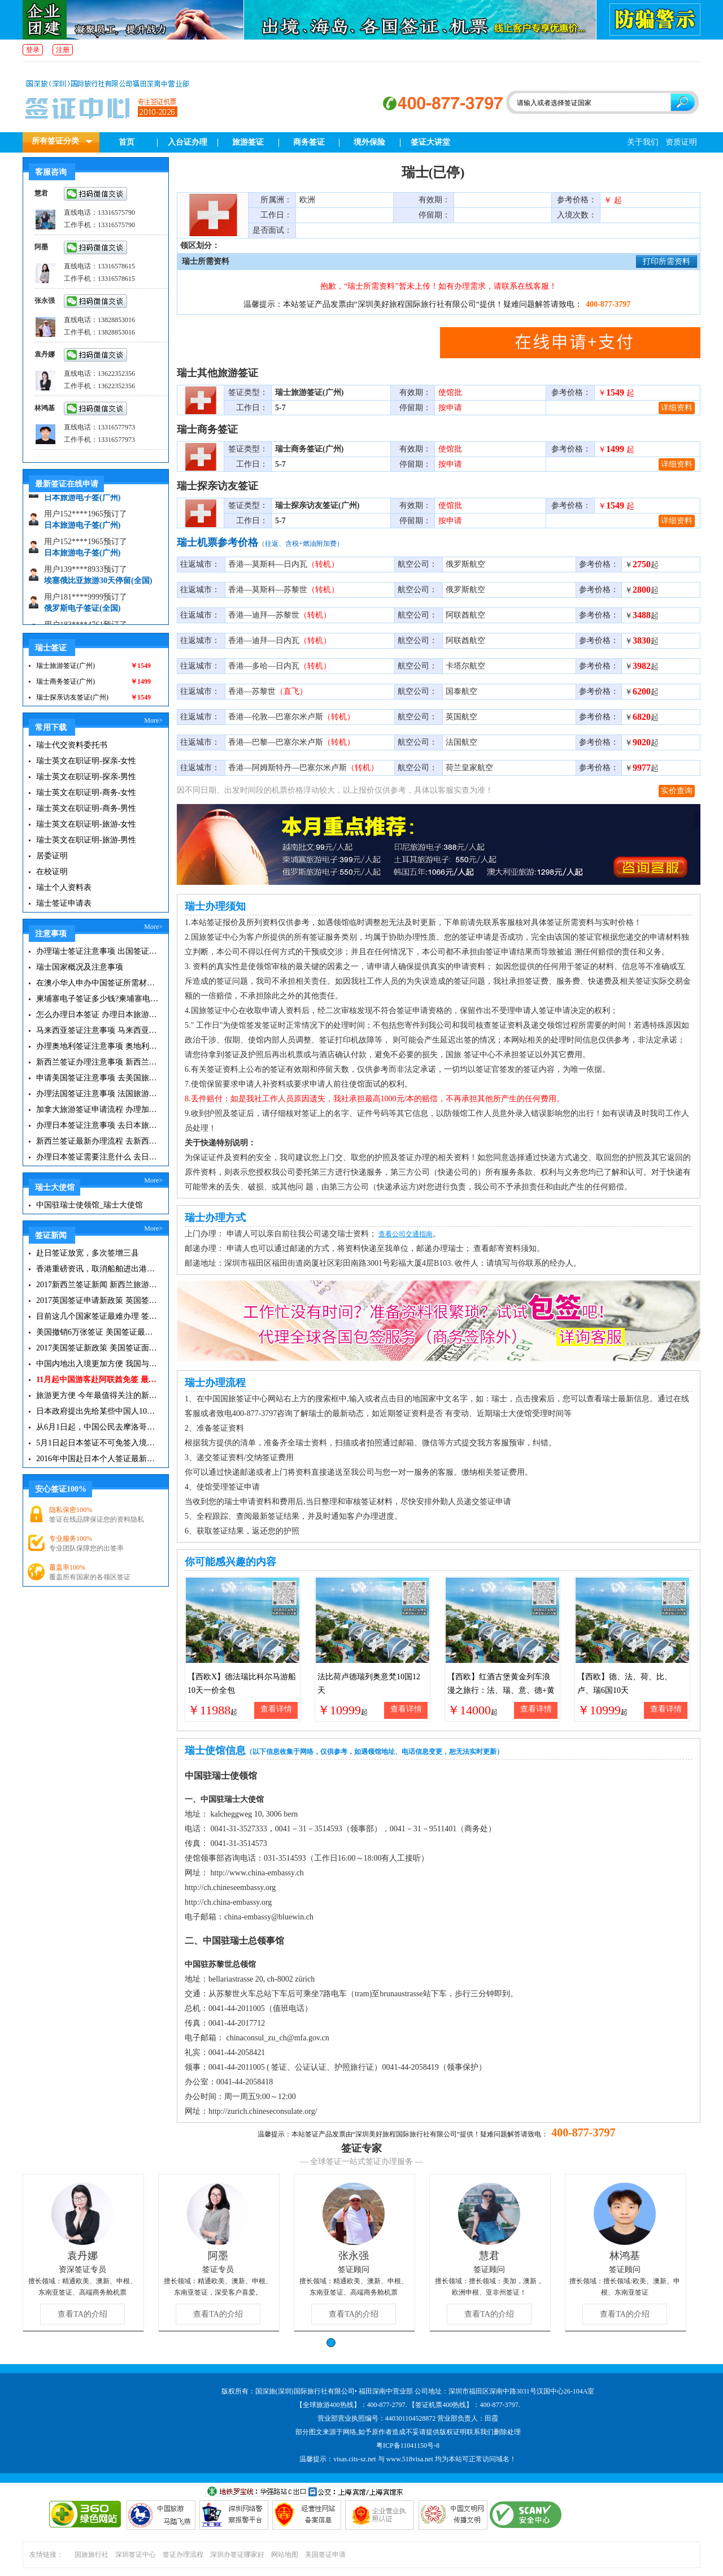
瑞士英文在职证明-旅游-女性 (86, 824)
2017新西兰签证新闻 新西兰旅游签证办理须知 (97, 1284)
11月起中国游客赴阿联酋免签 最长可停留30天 (97, 1379)
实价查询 (676, 791)
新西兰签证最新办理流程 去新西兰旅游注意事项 (97, 1141)
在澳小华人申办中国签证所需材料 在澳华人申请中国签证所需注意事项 (97, 983)
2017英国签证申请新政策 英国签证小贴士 (97, 1300)
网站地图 (284, 2554)
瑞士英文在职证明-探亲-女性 (86, 761)
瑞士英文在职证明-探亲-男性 (86, 776)
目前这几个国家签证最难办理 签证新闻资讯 (97, 1316)
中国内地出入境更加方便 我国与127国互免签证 (97, 1363)
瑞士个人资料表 (64, 887)
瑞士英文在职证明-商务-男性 (86, 808)
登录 (33, 50)
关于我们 (643, 142)
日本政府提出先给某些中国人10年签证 (97, 1411)
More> (153, 720)
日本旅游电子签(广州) (82, 504)
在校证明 (52, 871)
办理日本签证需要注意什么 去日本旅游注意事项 (97, 1157)
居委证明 (52, 856)
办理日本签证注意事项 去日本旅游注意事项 (97, 1125)
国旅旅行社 (91, 2554)
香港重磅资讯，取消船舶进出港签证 (97, 1269)
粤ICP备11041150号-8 (407, 2445)
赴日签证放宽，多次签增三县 (87, 1253)
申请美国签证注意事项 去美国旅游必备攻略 (97, 1078)
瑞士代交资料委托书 (71, 745)
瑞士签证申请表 (64, 903)
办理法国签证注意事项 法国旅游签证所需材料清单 (97, 1093)
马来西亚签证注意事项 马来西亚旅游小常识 (97, 1030)
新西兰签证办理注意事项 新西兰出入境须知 (97, 1062)
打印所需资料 (666, 261)
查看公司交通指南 (405, 1234)
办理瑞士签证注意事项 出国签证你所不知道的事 (97, 951)
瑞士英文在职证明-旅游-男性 (86, 840)
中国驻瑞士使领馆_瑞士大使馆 (89, 1205)
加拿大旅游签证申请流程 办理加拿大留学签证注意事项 (97, 1109)
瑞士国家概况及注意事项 (79, 967)
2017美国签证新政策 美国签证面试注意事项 (97, 1348)
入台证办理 (187, 142)
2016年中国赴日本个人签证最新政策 (97, 1458)
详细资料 (676, 407)
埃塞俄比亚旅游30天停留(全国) (98, 587)
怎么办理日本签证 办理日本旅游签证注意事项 (97, 1014)
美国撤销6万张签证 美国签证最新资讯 (97, 1332)
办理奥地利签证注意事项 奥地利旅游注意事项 (97, 1046)
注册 (62, 50)
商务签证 (309, 142)
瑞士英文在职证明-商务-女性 (86, 792)
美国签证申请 (325, 2554)
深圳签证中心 (135, 2554)
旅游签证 (248, 142)
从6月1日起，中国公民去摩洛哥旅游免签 (97, 1427)
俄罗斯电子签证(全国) (82, 615)
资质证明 (681, 142)
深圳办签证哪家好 (237, 2554)
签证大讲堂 (430, 142)
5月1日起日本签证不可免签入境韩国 (97, 1443)
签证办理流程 (183, 2554)
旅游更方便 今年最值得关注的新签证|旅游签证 (97, 1395)
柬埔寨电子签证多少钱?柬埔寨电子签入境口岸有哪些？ (97, 998)
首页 (126, 142)
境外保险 (369, 142)
